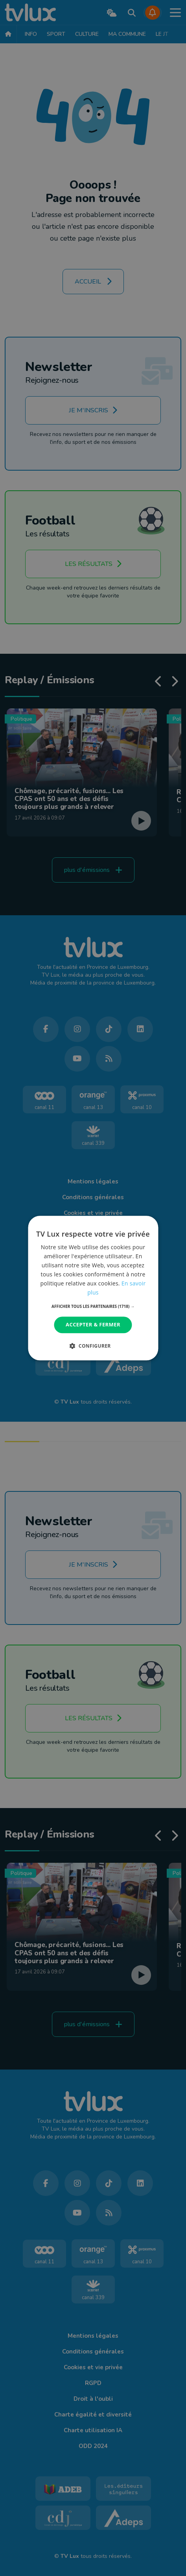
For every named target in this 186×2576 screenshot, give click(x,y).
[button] (93, 1306)
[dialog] (93, 1288)
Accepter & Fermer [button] (93, 1324)
